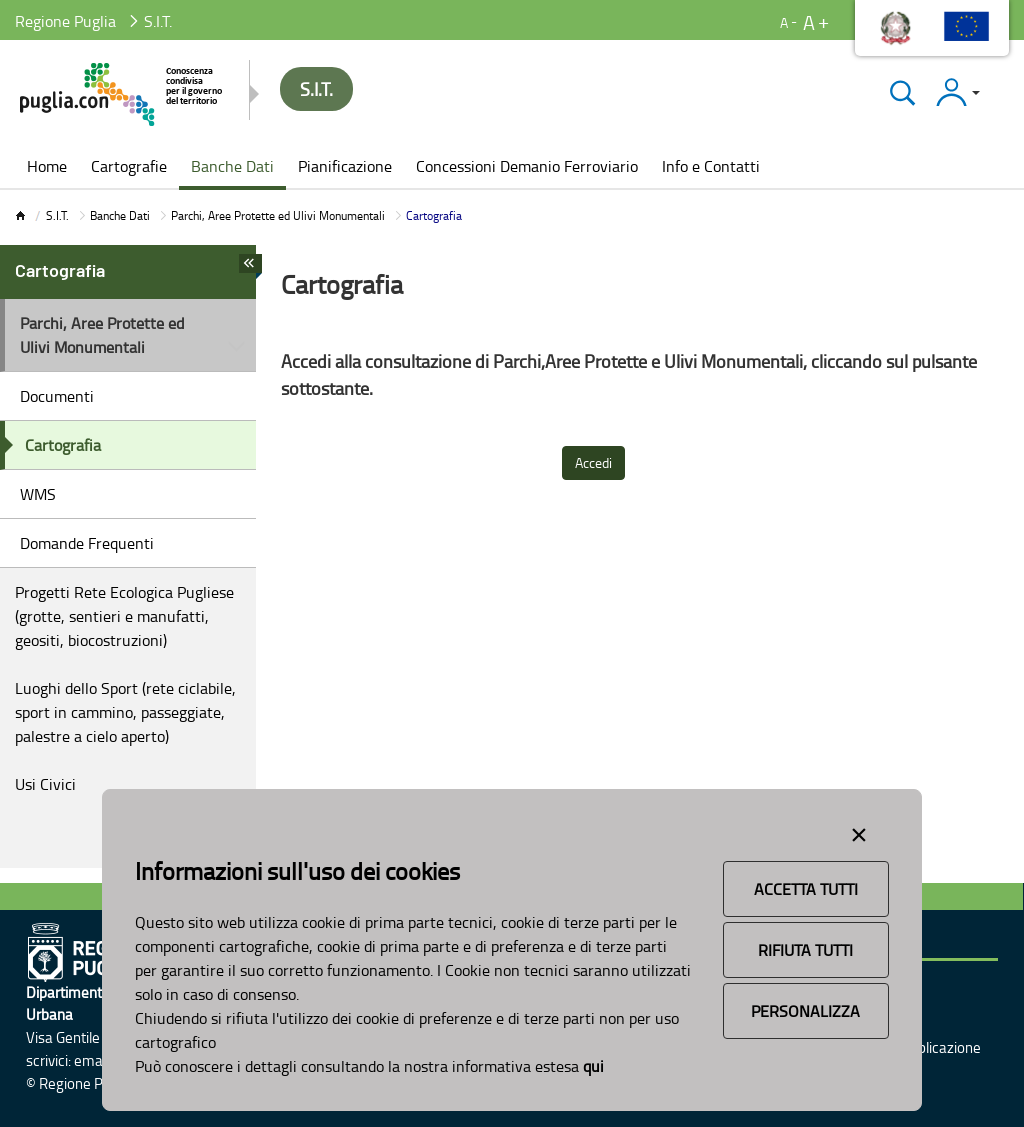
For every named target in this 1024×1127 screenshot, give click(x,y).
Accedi (593, 462)
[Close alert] (859, 831)
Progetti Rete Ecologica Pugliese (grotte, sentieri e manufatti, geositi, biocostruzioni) (124, 616)
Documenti (57, 396)
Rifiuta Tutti (805, 950)
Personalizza (805, 1011)
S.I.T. (57, 215)
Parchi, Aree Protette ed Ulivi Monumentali (278, 215)
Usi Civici (45, 784)
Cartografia (63, 445)
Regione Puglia (65, 21)
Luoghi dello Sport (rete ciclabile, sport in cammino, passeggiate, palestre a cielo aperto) (125, 712)
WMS (38, 494)
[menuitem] (47, 168)
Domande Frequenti (87, 543)
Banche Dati (120, 215)
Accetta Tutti (806, 889)
